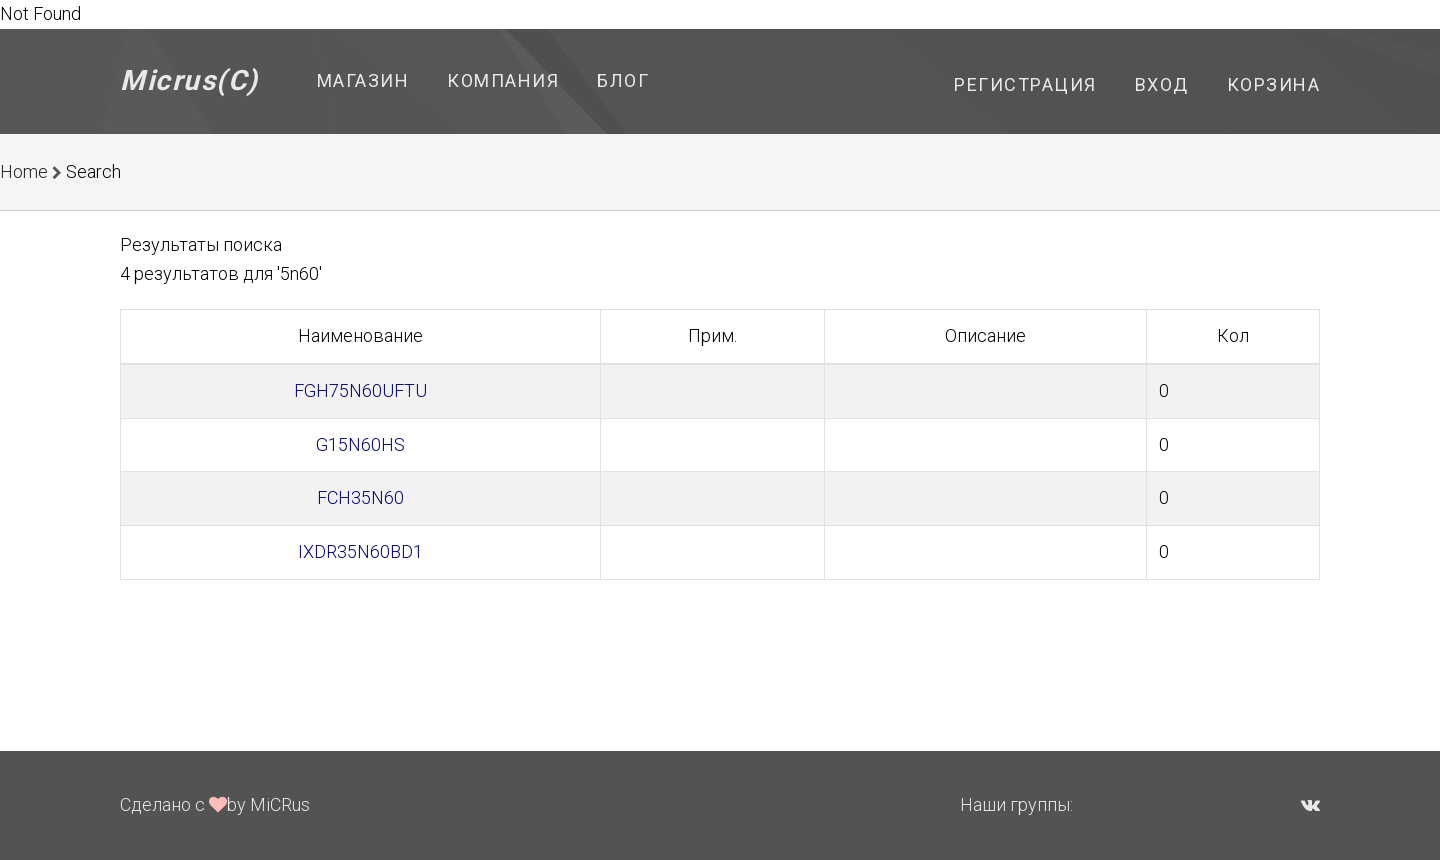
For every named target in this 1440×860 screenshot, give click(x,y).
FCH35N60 (360, 497)
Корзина (1274, 84)
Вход (1162, 84)
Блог (623, 80)
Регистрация (1025, 84)
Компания (503, 80)
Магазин (363, 80)
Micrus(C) (189, 80)
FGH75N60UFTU (360, 390)
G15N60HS (360, 444)
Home (24, 171)
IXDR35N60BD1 (360, 551)
